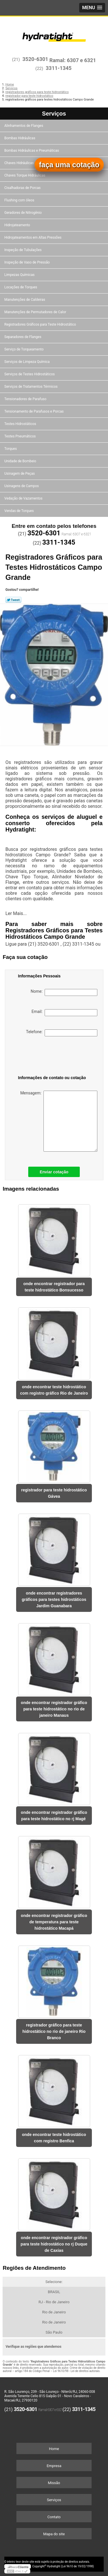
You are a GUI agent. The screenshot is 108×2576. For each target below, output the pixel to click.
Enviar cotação (54, 1172)
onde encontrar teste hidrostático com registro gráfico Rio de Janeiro (54, 1389)
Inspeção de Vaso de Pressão (27, 262)
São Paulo (54, 2332)
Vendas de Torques (19, 511)
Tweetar (13, 600)
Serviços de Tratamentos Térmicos (31, 387)
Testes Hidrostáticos (20, 424)
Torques (11, 449)
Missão (54, 2483)
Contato (54, 2517)
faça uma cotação (69, 165)
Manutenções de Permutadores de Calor (35, 312)
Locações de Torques (21, 287)
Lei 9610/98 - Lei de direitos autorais (76, 2371)
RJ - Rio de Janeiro (54, 2302)
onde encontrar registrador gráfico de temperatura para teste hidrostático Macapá (54, 1922)
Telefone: (61, 1032)
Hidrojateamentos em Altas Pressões (33, 237)
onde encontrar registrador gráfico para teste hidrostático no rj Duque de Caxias (54, 2244)
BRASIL (54, 2292)
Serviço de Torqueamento (24, 349)
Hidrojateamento (17, 225)
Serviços (54, 113)
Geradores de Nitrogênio (23, 213)
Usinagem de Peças (20, 474)
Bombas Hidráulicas (20, 138)
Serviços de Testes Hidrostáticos (30, 374)
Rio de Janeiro (54, 2312)
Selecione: (54, 2282)
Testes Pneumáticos (20, 436)
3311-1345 (59, 68)
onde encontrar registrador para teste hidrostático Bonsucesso (54, 1286)
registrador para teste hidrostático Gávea (54, 1493)
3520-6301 (35, 59)
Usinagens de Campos (22, 486)
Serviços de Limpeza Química (27, 362)
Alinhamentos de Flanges (24, 126)
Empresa (54, 2466)
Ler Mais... (16, 913)
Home (54, 2449)
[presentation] (48, 1057)
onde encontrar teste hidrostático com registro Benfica (54, 2137)
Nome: (64, 992)
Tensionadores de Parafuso (25, 399)
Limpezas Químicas (19, 275)
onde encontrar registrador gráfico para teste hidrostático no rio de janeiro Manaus (54, 1709)
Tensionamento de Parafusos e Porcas (34, 411)
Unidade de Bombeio (20, 461)
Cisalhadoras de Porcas (22, 188)
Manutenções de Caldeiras (25, 300)
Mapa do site (54, 2534)
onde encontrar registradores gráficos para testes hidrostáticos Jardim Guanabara (54, 1599)
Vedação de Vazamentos (23, 498)
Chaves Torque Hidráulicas (25, 175)
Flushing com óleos (19, 200)
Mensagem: (58, 1121)
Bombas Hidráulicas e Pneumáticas (32, 151)
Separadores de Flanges (23, 337)
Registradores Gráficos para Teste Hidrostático (40, 324)
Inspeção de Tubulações (23, 250)
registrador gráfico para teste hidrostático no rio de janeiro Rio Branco (54, 2031)
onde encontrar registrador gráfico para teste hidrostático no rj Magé (54, 1815)
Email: (64, 1012)
